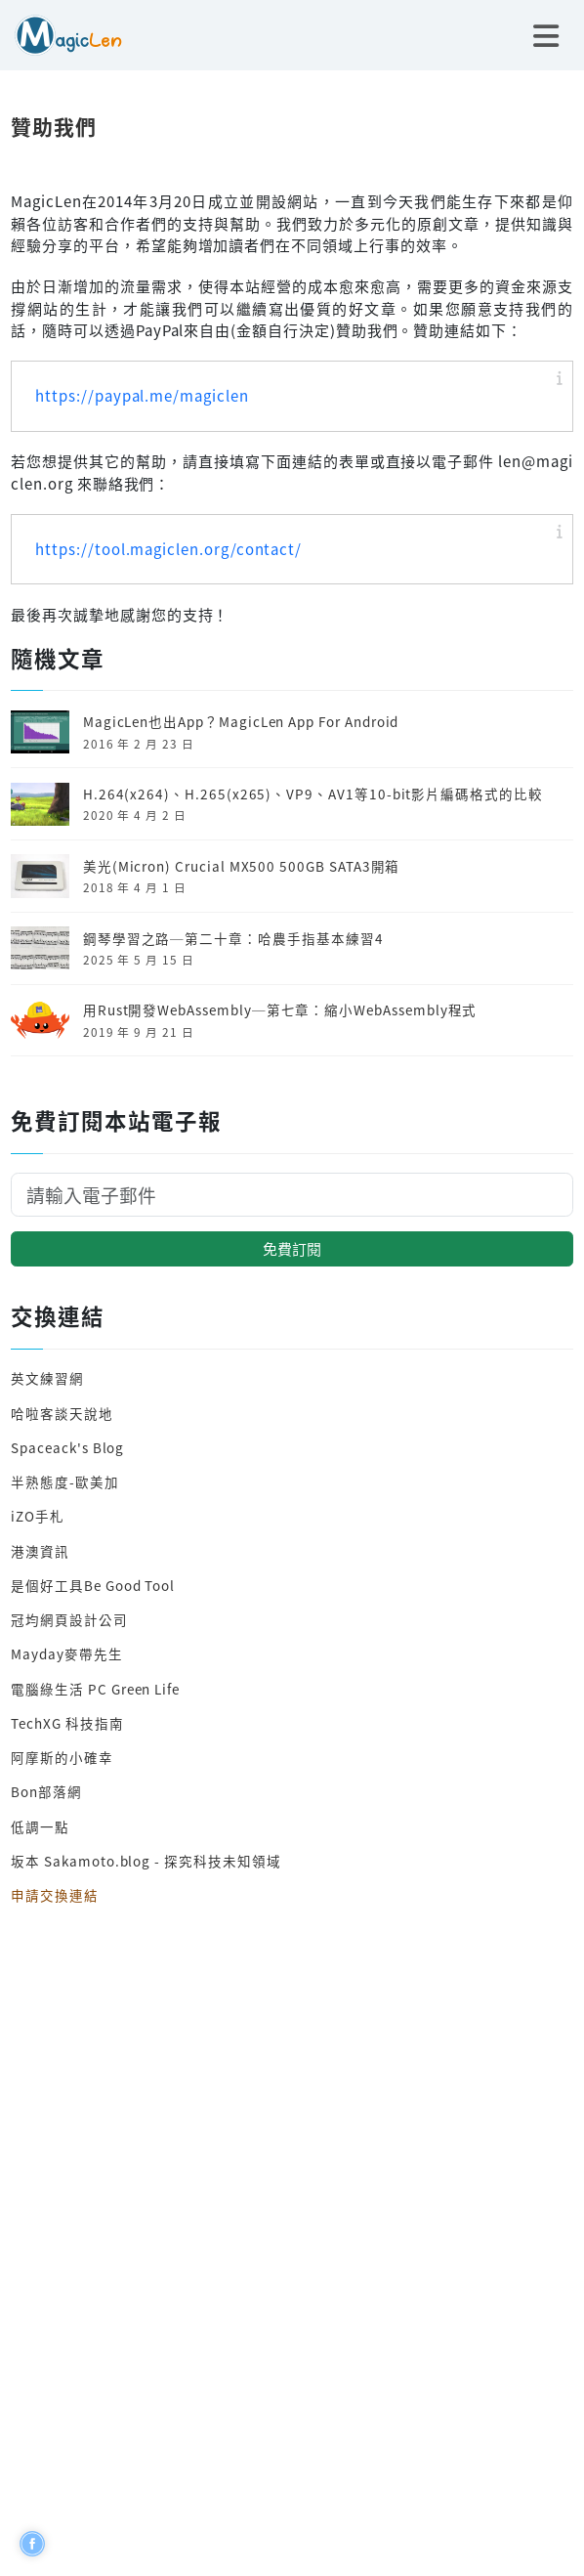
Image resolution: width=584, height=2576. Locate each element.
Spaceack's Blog (67, 1447)
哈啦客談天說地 (62, 1413)
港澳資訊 (40, 1551)
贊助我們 (54, 126)
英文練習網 (47, 1378)
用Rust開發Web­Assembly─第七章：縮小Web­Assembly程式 (280, 1009)
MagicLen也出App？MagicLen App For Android (241, 721)
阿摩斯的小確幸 (62, 1757)
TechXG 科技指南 (67, 1723)
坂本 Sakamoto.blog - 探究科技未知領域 (145, 1860)
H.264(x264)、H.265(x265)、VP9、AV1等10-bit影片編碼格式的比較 (313, 793)
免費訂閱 (292, 1248)
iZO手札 (37, 1515)
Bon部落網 (46, 1791)
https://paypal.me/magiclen (141, 395)
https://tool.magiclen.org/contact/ (168, 548)
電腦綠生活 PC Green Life (95, 1688)
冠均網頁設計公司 (69, 1619)
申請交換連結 (55, 1895)
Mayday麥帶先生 (66, 1653)
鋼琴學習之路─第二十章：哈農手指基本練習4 (233, 938)
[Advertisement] (292, 2235)
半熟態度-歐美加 (65, 1481)
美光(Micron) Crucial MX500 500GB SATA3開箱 (241, 866)
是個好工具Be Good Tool (93, 1585)
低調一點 (40, 1826)
